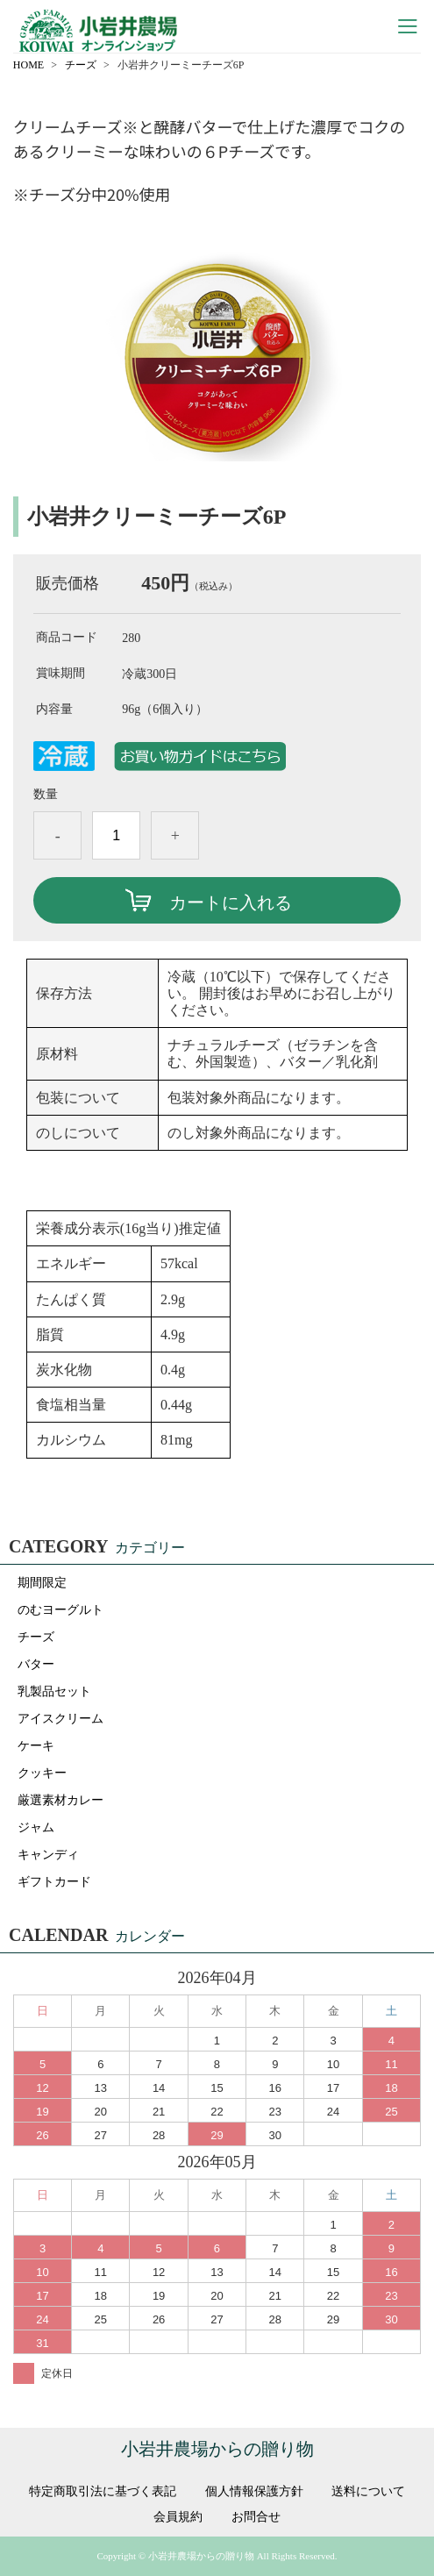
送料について (368, 2492)
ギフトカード (54, 1881)
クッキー (42, 1773)
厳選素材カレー (60, 1800)
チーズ (80, 65)
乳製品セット (54, 1691)
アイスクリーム (60, 1718)
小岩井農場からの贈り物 (217, 2448)
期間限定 (42, 1582)
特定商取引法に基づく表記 (102, 2492)
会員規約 (178, 2517)
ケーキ (36, 1745)
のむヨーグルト (60, 1609)
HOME (28, 65)
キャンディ (48, 1854)
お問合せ (256, 2517)
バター (36, 1664)
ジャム (36, 1827)
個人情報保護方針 (254, 2492)
